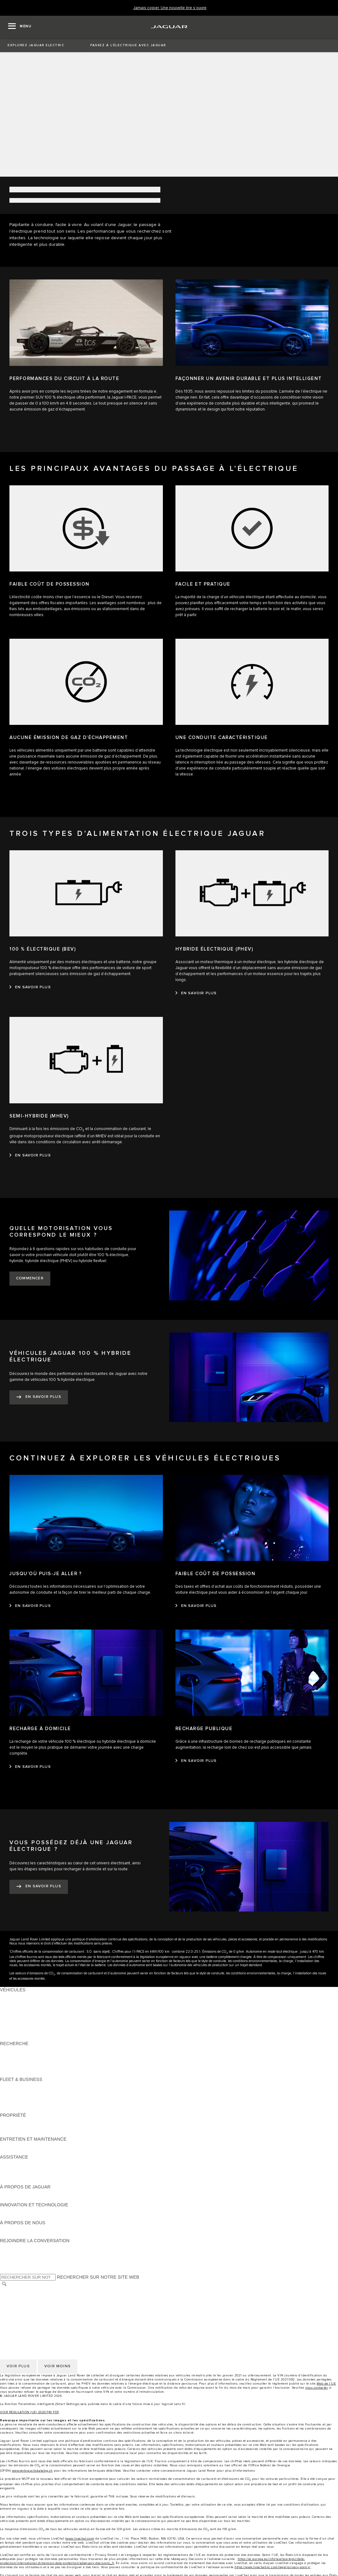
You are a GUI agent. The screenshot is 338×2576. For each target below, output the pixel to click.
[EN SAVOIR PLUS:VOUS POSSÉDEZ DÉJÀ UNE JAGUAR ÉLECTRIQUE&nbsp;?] (38, 1887)
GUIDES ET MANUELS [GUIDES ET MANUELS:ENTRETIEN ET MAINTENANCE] (23, 2145)
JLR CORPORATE (18, 2314)
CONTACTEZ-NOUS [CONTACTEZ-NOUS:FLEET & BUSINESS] (21, 2109)
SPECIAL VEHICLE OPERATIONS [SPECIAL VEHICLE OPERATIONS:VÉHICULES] (35, 2031)
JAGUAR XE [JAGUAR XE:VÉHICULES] (12, 2019)
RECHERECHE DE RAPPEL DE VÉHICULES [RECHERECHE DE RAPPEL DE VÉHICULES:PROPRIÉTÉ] (46, 2133)
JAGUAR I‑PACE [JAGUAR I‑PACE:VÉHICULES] (17, 2007)
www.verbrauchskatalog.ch (32, 2470)
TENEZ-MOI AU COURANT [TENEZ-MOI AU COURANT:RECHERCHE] (28, 2055)
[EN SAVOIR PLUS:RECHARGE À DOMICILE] (30, 1767)
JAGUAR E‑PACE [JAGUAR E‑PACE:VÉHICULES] (18, 2001)
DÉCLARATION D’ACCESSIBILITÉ (35, 2320)
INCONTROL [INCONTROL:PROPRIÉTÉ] (13, 2127)
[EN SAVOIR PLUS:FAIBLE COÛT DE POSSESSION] (196, 1606)
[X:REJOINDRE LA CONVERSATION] (4, 2270)
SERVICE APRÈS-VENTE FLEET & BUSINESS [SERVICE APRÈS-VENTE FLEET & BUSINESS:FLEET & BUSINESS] (48, 2103)
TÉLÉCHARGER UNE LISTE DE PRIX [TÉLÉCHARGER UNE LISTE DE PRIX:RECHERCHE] (39, 2049)
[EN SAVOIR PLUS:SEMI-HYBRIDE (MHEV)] (30, 1155)
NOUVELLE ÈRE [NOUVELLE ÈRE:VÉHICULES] (17, 2037)
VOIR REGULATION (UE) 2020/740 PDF (29, 2412)
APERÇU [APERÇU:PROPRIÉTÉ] (9, 2121)
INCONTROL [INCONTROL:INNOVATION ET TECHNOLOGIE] (13, 2210)
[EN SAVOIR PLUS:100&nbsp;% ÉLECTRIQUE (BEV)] (30, 987)
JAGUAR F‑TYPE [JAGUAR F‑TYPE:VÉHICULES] (18, 2013)
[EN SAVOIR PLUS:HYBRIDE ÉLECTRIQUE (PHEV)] (196, 993)
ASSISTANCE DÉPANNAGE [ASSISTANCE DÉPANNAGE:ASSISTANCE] (28, 2162)
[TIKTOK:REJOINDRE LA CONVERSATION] (10, 2252)
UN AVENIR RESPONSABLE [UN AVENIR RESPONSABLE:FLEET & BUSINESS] (29, 2097)
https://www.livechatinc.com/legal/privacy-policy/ (273, 2567)
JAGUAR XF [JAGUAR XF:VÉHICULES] (12, 2025)
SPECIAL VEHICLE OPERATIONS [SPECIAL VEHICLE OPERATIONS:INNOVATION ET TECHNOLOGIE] (35, 2216)
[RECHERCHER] (4, 2284)
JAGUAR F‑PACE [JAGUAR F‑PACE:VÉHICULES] (18, 1995)
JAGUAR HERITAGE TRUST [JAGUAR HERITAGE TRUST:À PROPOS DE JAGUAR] (29, 2198)
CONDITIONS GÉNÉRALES (28, 2296)
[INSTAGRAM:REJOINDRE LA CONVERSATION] (15, 2246)
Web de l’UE (326, 2383)
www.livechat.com (79, 2538)
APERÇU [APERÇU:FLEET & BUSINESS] (9, 2085)
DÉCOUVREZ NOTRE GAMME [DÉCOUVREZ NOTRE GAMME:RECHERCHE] (32, 2061)
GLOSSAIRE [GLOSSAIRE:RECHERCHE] (13, 2067)
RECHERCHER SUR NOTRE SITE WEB (98, 2277)
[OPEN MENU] (20, 27)
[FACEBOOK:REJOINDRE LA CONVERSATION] (15, 2264)
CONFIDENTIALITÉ (20, 2302)
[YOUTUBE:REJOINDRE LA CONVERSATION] (13, 2258)
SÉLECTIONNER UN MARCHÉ (32, 2290)
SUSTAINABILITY (18, 2234)
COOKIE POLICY (17, 2308)
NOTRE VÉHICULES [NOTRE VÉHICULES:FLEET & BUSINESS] (21, 2091)
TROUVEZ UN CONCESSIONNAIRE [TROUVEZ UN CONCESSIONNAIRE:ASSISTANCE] (37, 2174)
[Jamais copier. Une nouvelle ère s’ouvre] (170, 8)
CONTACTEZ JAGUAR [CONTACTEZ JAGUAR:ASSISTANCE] (23, 2168)
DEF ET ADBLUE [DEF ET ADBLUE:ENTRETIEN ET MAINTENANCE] (17, 2151)
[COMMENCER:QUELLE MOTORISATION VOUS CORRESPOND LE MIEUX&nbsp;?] (29, 1278)
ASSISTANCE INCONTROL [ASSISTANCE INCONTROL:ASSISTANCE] (28, 2180)
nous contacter (316, 2387)
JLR (4, 2228)
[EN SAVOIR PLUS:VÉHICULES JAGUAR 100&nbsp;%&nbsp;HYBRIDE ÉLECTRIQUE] (38, 1397)
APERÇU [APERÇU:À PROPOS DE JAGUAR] (9, 2192)
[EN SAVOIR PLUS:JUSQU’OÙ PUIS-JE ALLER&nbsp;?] (30, 1606)
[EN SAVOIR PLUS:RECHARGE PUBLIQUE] (196, 1761)
